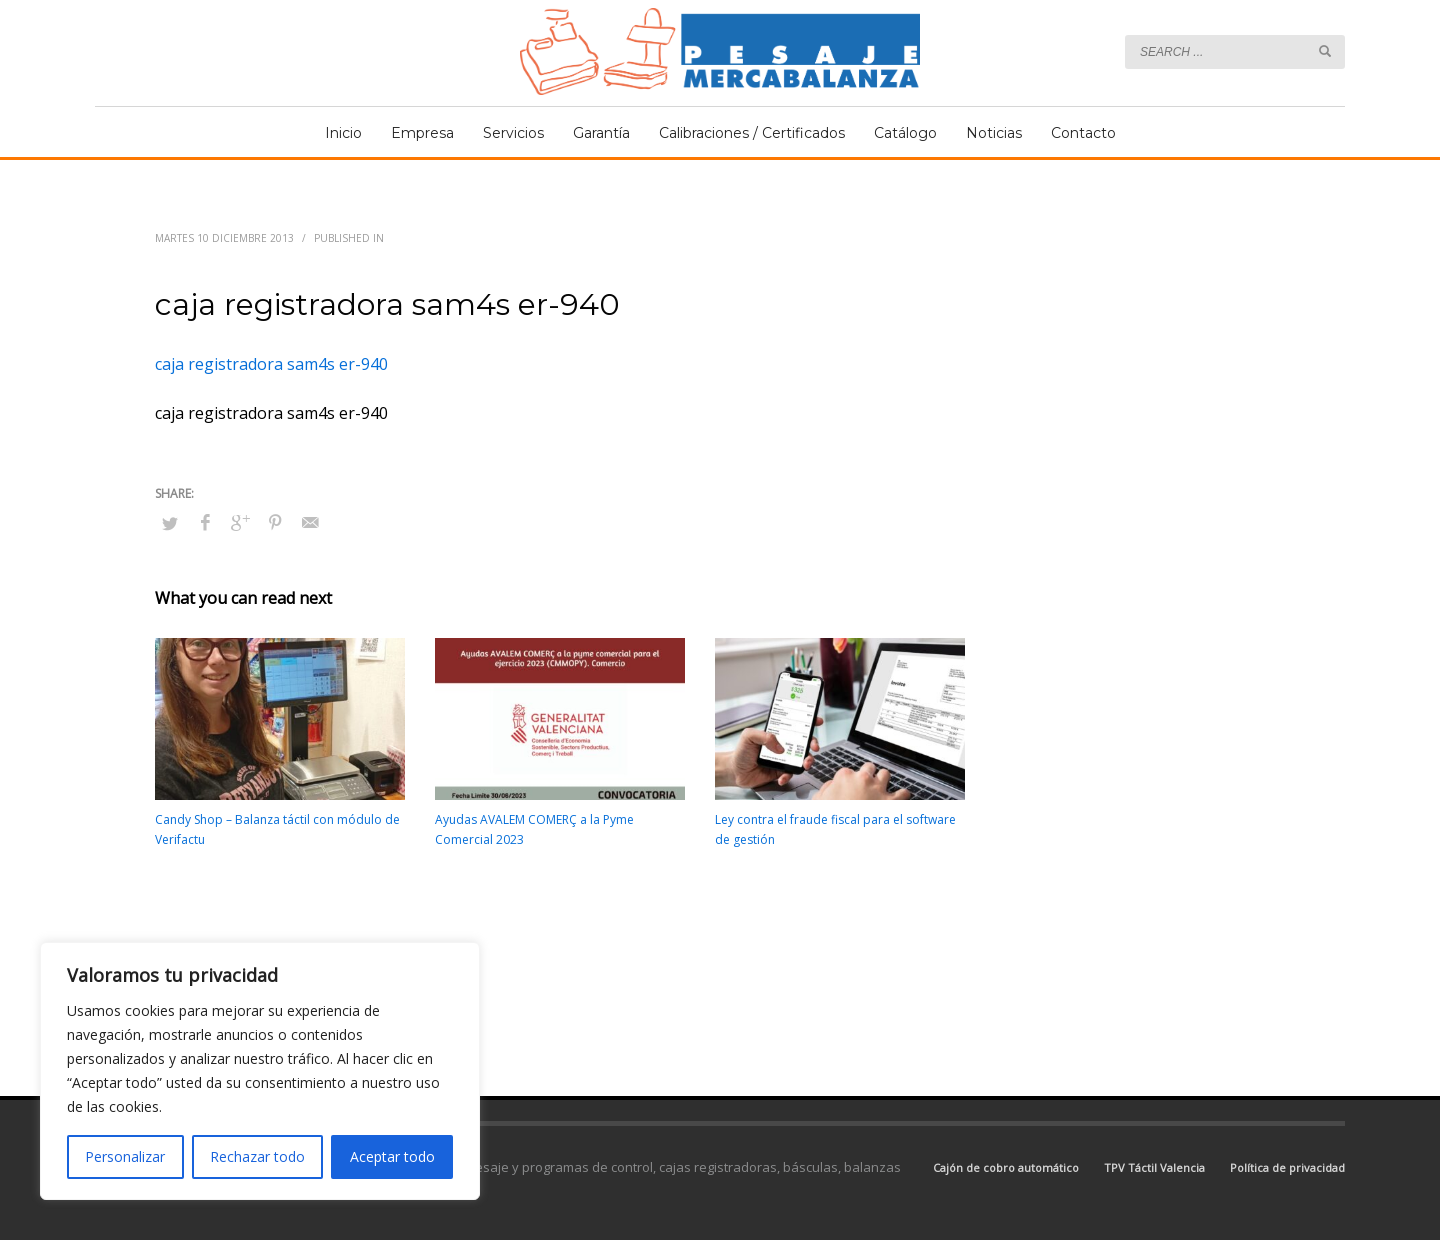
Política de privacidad (1287, 1167)
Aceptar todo (392, 1156)
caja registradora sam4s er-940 (271, 364)
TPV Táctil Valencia (1154, 1167)
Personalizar (125, 1156)
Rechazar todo (257, 1156)
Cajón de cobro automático (1006, 1167)
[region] (260, 1071)
